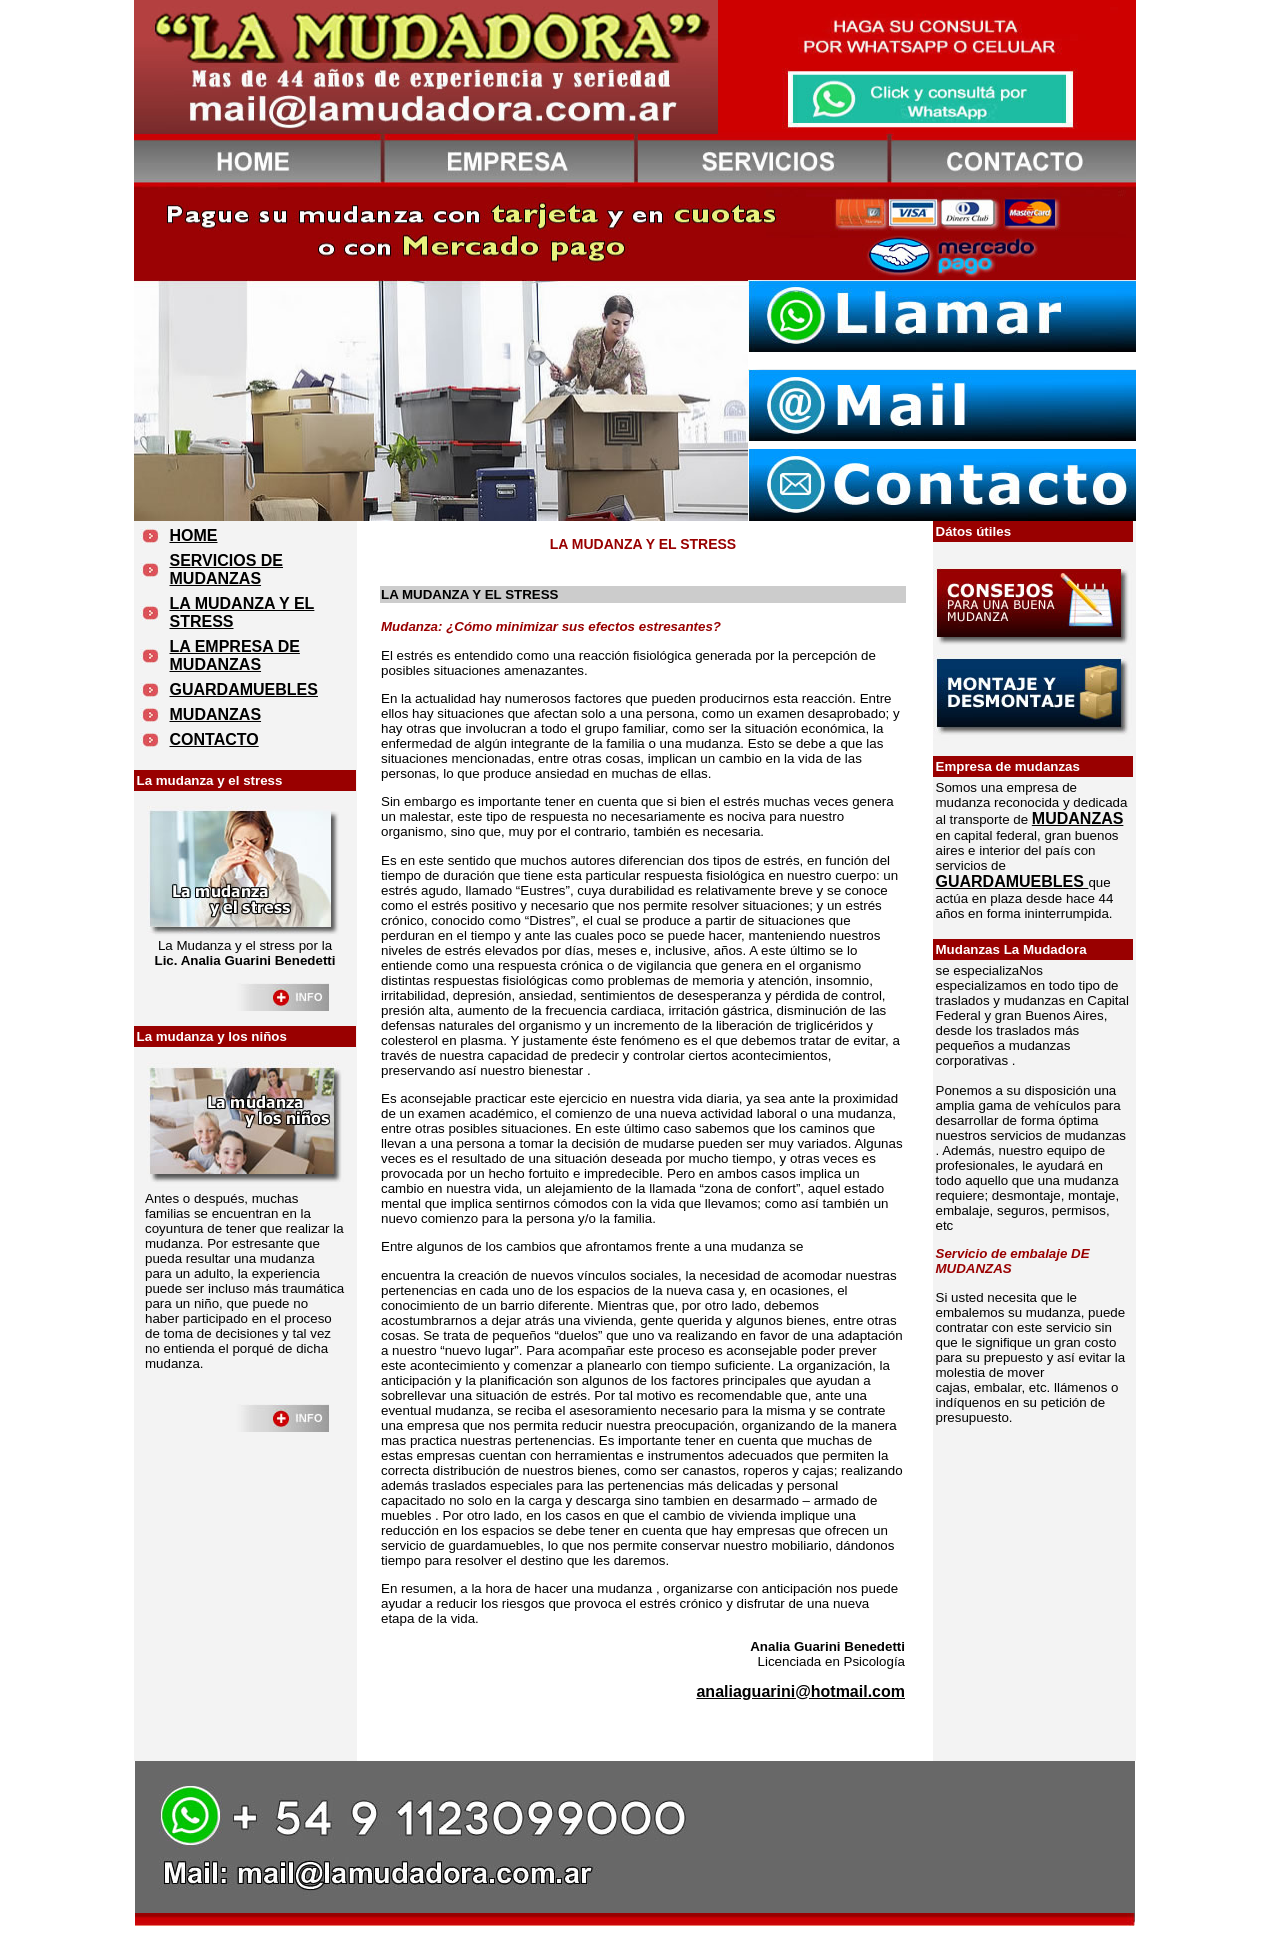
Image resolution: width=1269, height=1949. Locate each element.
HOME (194, 535)
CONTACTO (214, 739)
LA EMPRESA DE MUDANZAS (235, 655)
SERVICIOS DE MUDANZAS (227, 569)
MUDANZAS (216, 714)
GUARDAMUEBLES (244, 689)
